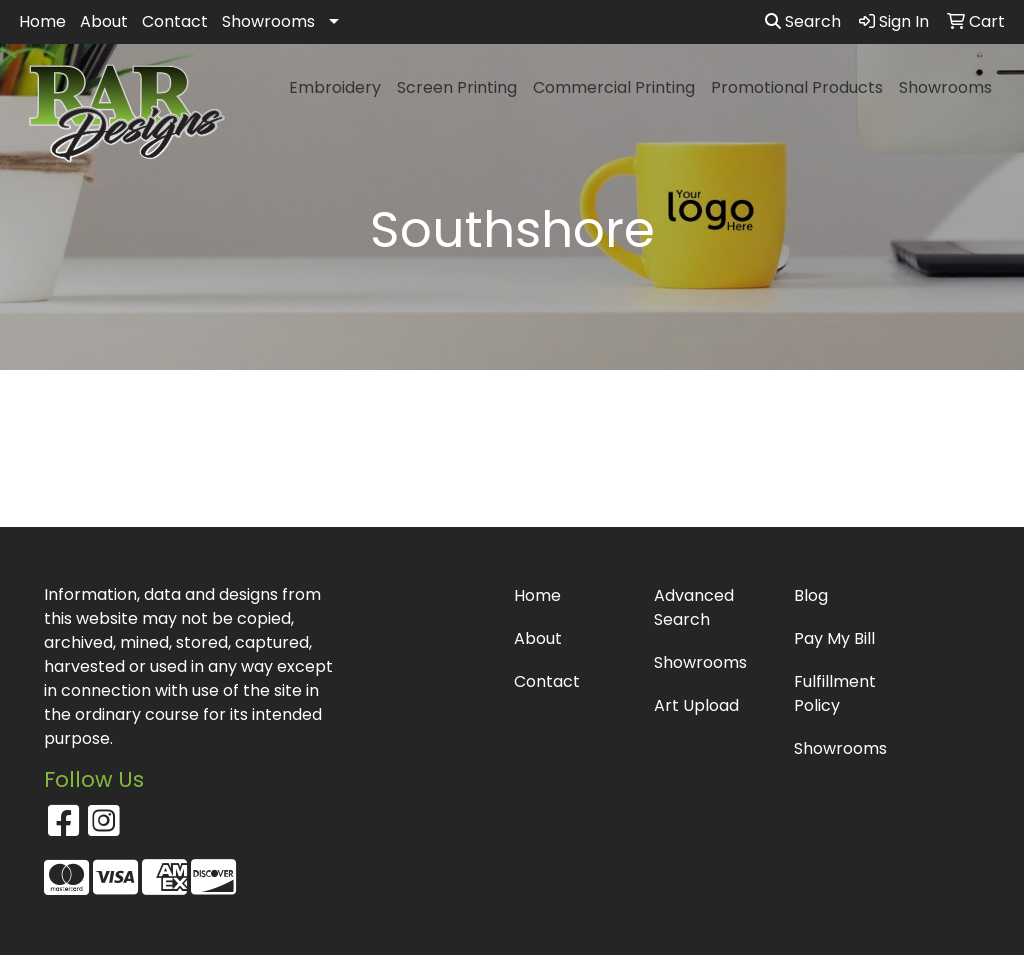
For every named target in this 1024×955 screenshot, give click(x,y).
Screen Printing (457, 87)
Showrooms (268, 21)
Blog (811, 595)
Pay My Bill (834, 638)
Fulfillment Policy (835, 693)
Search (803, 21)
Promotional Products (797, 87)
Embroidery (335, 87)
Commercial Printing (614, 87)
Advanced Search (694, 607)
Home (42, 21)
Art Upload (696, 705)
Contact (175, 21)
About (104, 21)
